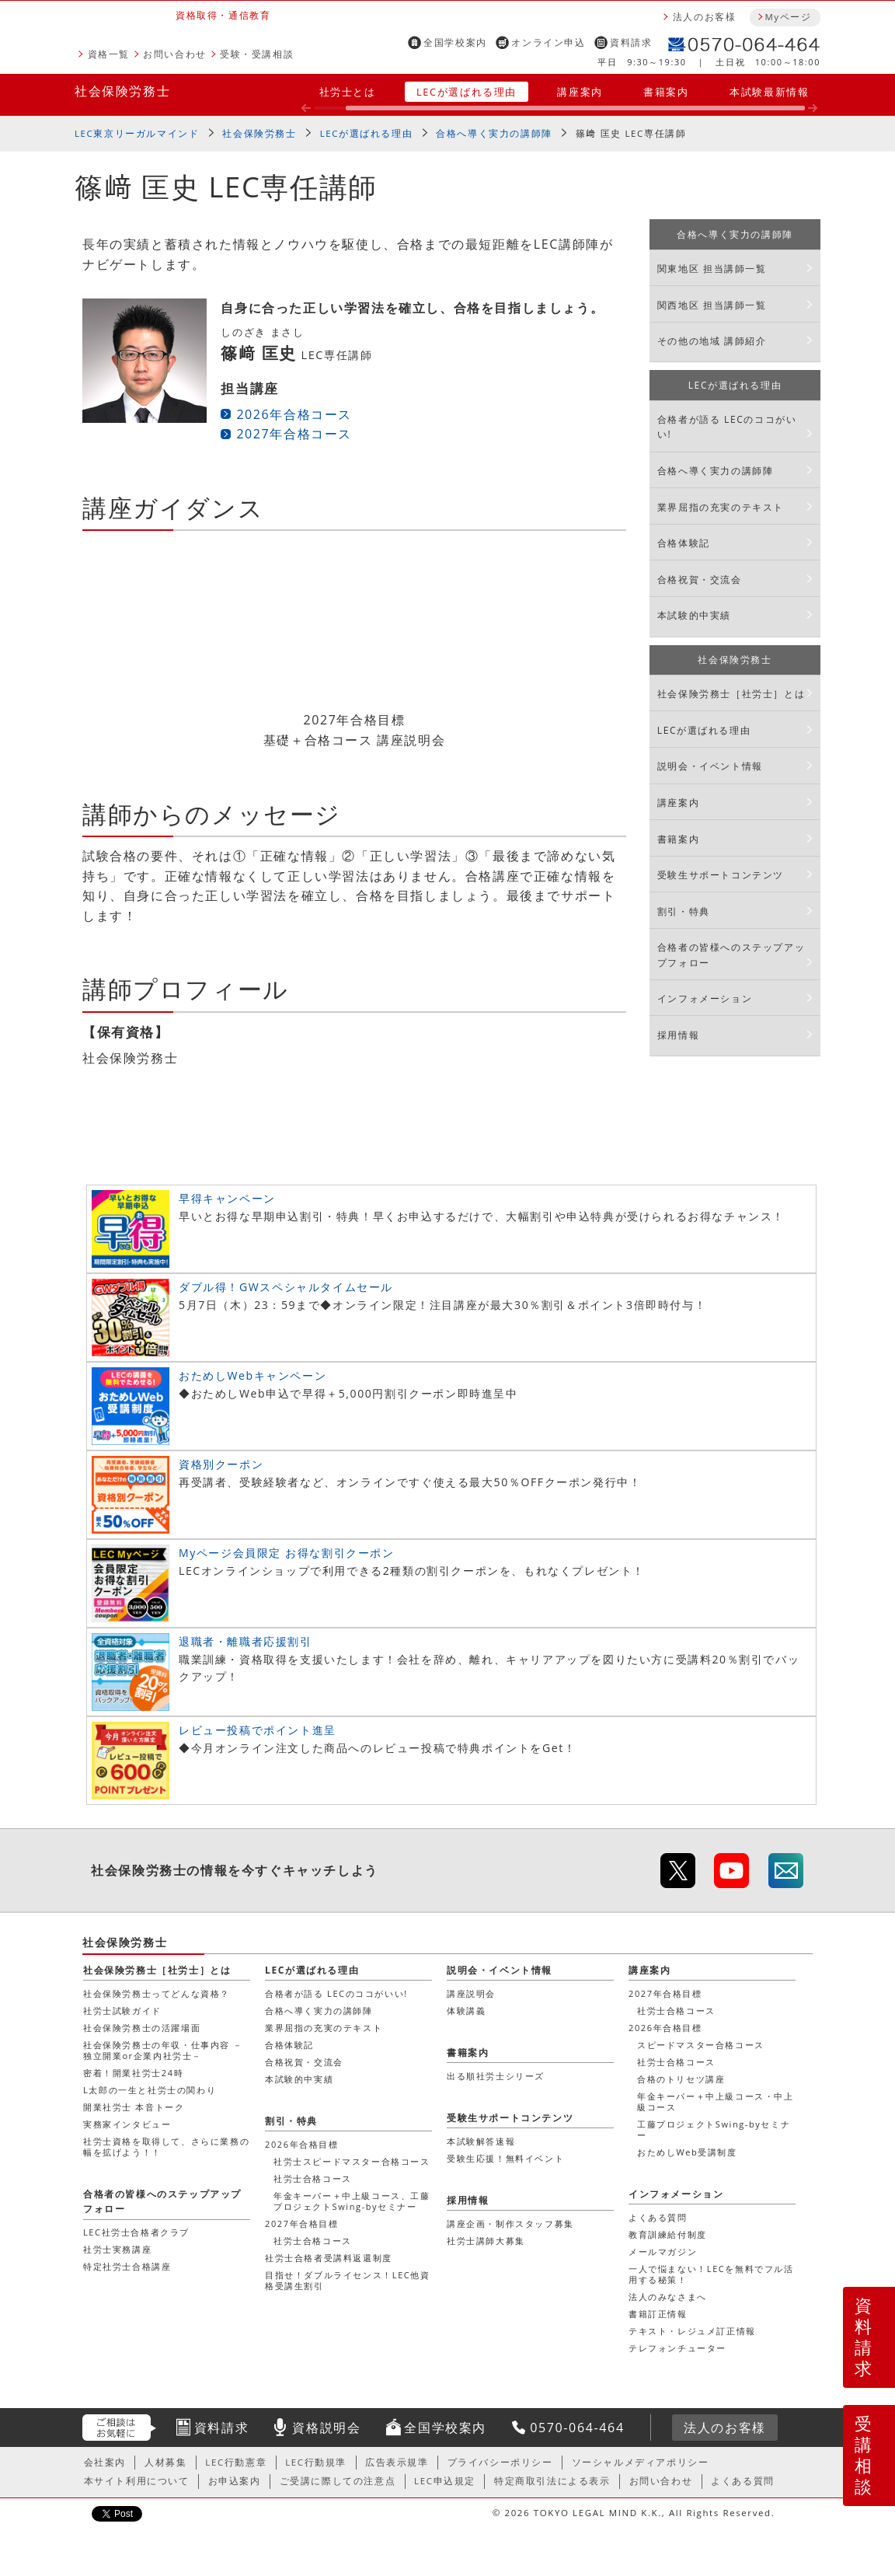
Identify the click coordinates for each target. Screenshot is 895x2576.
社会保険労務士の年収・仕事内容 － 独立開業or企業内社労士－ (163, 2050)
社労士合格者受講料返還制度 (328, 2258)
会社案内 (105, 2462)
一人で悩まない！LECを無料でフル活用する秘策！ (711, 2274)
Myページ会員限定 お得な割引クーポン (287, 1552)
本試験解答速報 (481, 2141)
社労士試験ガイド (122, 2010)
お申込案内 (234, 2481)
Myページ (787, 17)
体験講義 (466, 2010)
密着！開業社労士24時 (133, 2073)
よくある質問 (658, 2217)
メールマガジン (663, 2251)
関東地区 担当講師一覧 (712, 268)
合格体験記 (683, 543)
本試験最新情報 (769, 92)
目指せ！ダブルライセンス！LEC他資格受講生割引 (347, 2280)
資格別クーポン (221, 1464)
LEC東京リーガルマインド (137, 133)
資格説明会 (326, 2427)
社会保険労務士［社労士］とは (731, 693)
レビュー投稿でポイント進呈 (257, 1730)
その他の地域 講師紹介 (712, 340)
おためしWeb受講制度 (687, 2152)
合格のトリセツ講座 (681, 2079)
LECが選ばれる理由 (466, 92)
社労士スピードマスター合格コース (351, 2161)
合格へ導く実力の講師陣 (494, 133)
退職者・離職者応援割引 (245, 1641)
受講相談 (864, 2454)
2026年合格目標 (665, 2027)
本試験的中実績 (694, 615)
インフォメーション (704, 998)
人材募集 (165, 2462)
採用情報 (678, 1035)
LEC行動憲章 (235, 2462)
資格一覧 (109, 54)
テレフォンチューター (677, 2348)
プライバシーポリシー (500, 2462)
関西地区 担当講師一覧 (712, 305)
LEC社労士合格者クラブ (136, 2232)
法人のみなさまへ (668, 2296)
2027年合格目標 (665, 1993)
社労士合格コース (676, 2010)
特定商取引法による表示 (552, 2481)
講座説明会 (471, 1993)
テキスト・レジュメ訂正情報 (692, 2331)
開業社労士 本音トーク (133, 2107)
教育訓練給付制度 (668, 2234)
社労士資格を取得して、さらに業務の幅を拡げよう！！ (166, 2146)
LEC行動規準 (316, 2462)
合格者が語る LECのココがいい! (727, 427)
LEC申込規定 (444, 2481)
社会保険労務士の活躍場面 (141, 2027)
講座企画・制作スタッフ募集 (510, 2223)
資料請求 (631, 42)
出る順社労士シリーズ (496, 2076)
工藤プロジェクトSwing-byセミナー (713, 2129)
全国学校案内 (455, 42)
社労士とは (347, 92)
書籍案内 (665, 92)
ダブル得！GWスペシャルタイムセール (286, 1286)
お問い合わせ (175, 54)
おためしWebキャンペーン (252, 1375)
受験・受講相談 (257, 54)
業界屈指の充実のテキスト (720, 507)
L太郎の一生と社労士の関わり (149, 2090)
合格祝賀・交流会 (699, 579)
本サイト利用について (137, 2481)
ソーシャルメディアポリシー (640, 2462)
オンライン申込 (548, 42)
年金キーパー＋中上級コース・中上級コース (715, 2101)
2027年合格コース (294, 433)
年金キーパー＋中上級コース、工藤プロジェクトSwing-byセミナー (351, 2201)
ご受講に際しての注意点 (338, 2481)
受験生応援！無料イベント (505, 2158)
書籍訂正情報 (658, 2313)
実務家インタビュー (127, 2124)
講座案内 (579, 92)
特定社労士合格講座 (127, 2266)
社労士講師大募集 (486, 2240)
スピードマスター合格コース (700, 2045)
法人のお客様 (705, 17)
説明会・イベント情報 (710, 766)
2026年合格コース (294, 414)
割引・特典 (683, 911)
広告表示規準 (397, 2462)
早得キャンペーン (227, 1198)
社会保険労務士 (122, 90)
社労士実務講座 (117, 2249)
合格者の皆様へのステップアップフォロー (731, 955)
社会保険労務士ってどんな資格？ (156, 1993)
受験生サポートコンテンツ (720, 874)
